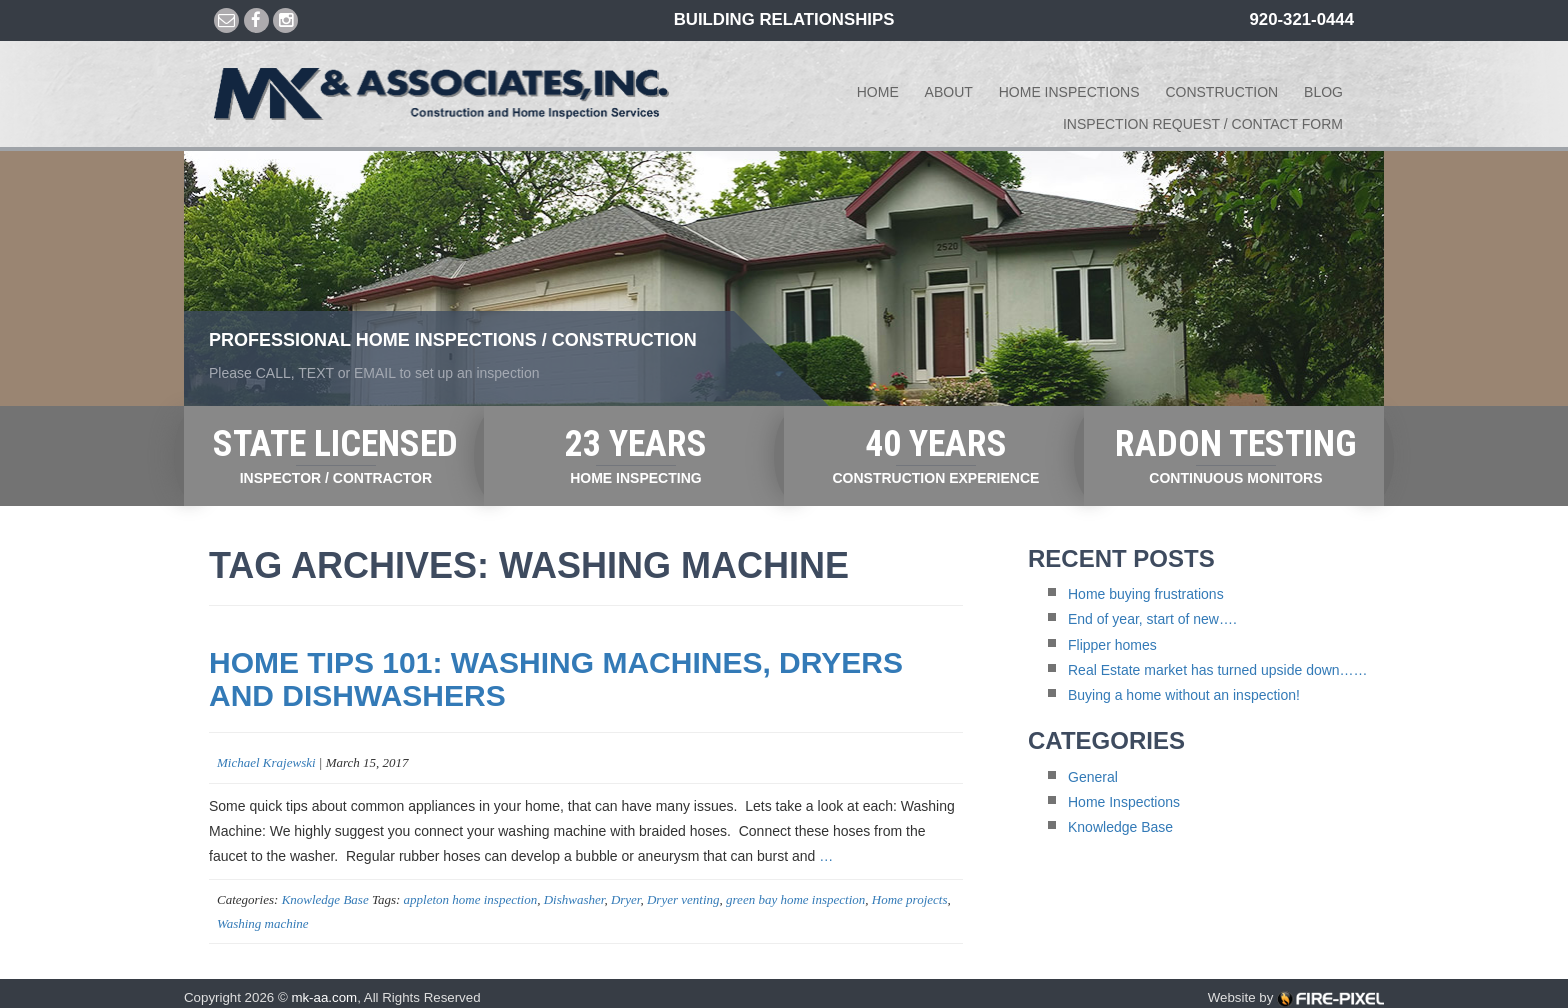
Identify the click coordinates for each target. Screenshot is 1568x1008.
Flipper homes (1112, 645)
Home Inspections (1069, 92)
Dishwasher (574, 899)
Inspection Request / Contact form (1203, 124)
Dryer (626, 899)
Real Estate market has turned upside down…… (1218, 670)
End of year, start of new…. (1152, 619)
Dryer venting (683, 899)
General (1093, 777)
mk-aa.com (324, 997)
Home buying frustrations (1146, 594)
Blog (1323, 92)
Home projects (910, 899)
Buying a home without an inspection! (1184, 695)
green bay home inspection (795, 899)
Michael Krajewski (266, 762)
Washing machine (263, 923)
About (949, 92)
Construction (1221, 92)
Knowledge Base (325, 899)
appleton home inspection (471, 899)
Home (878, 92)
